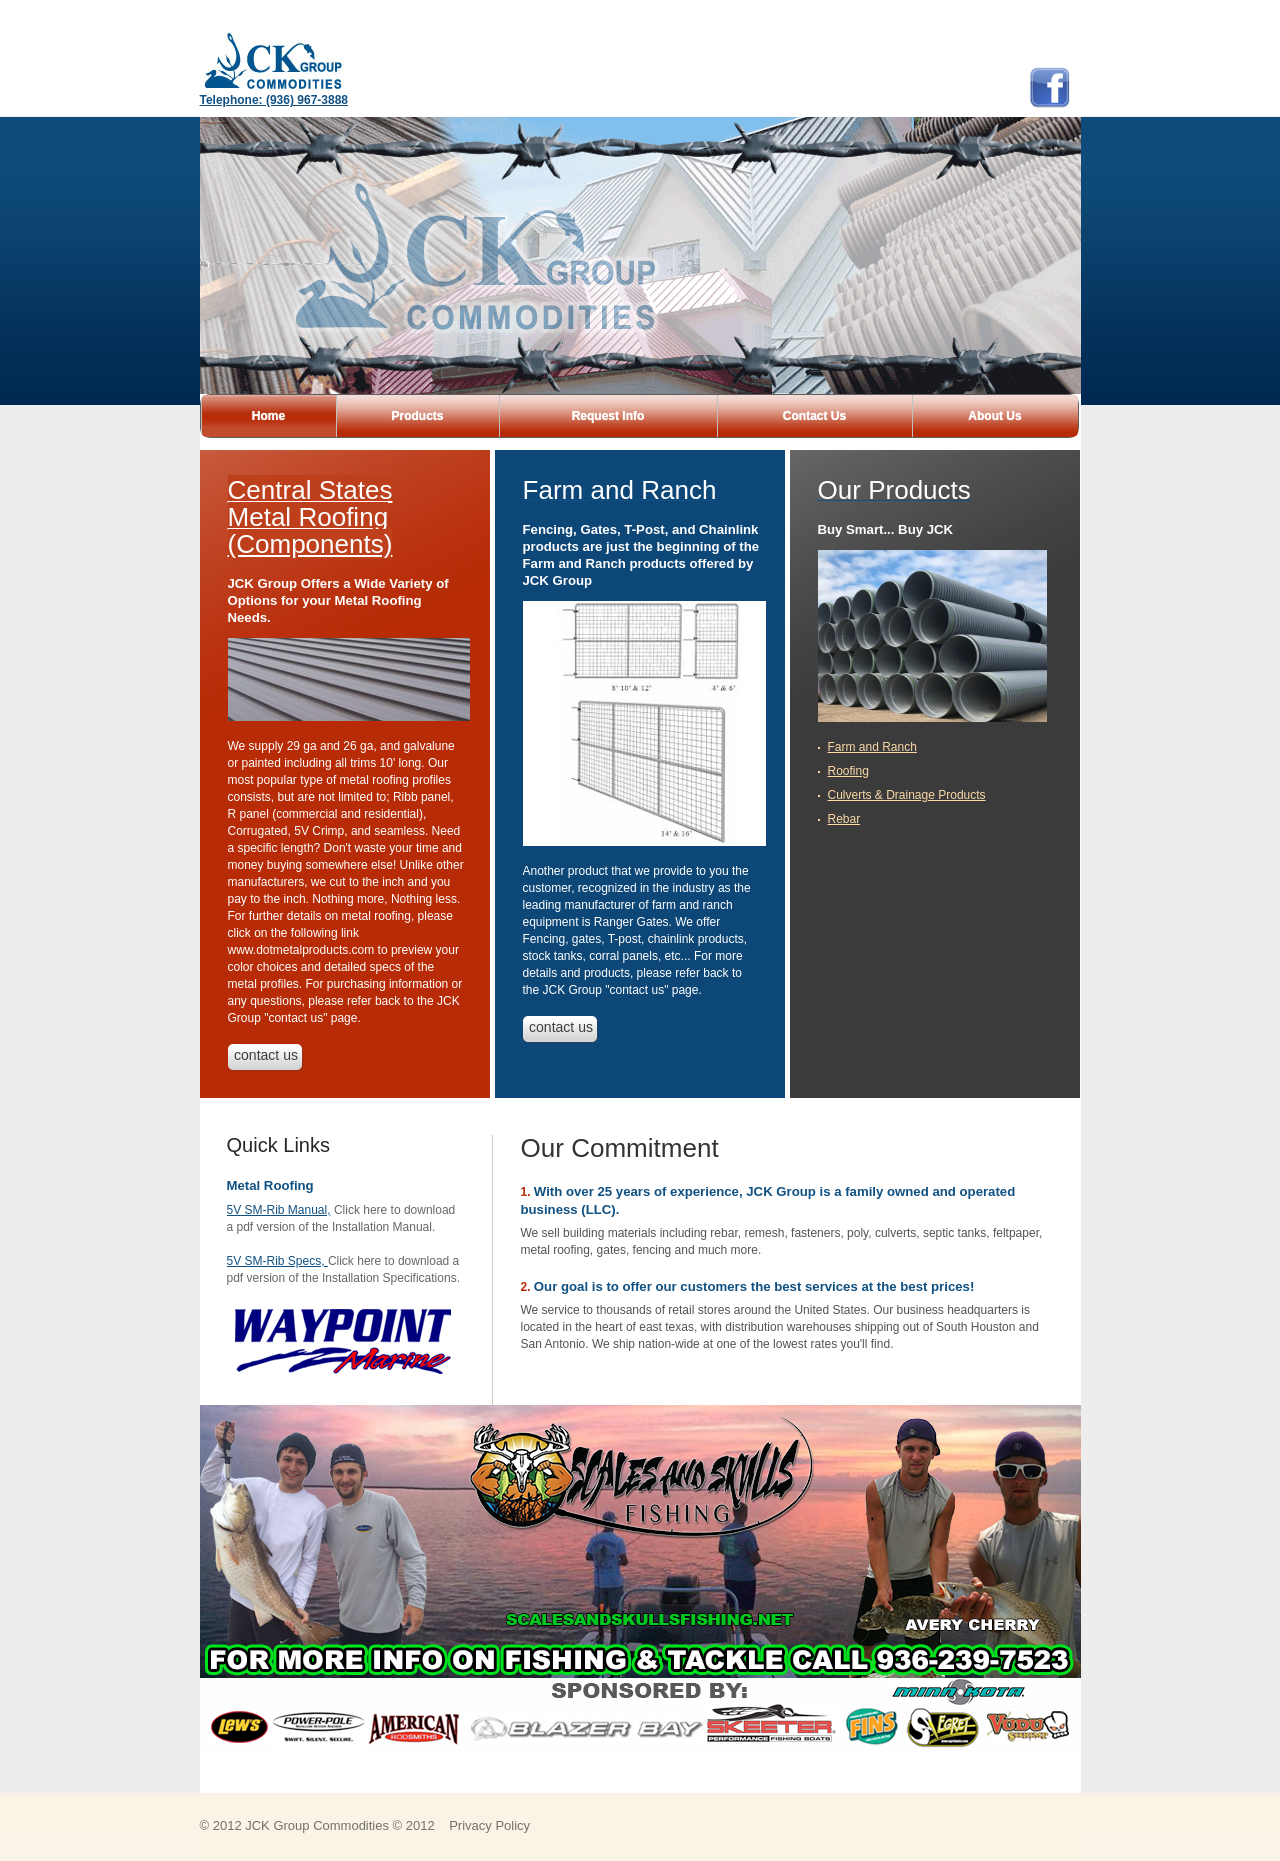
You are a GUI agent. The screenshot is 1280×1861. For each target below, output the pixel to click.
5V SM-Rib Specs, (277, 1261)
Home (268, 416)
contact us (266, 1055)
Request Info (608, 416)
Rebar (844, 819)
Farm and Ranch (872, 747)
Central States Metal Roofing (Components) (310, 517)
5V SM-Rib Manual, (279, 1210)
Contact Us (814, 416)
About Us (994, 416)
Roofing (848, 771)
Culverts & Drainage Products (907, 795)
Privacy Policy (489, 1825)
